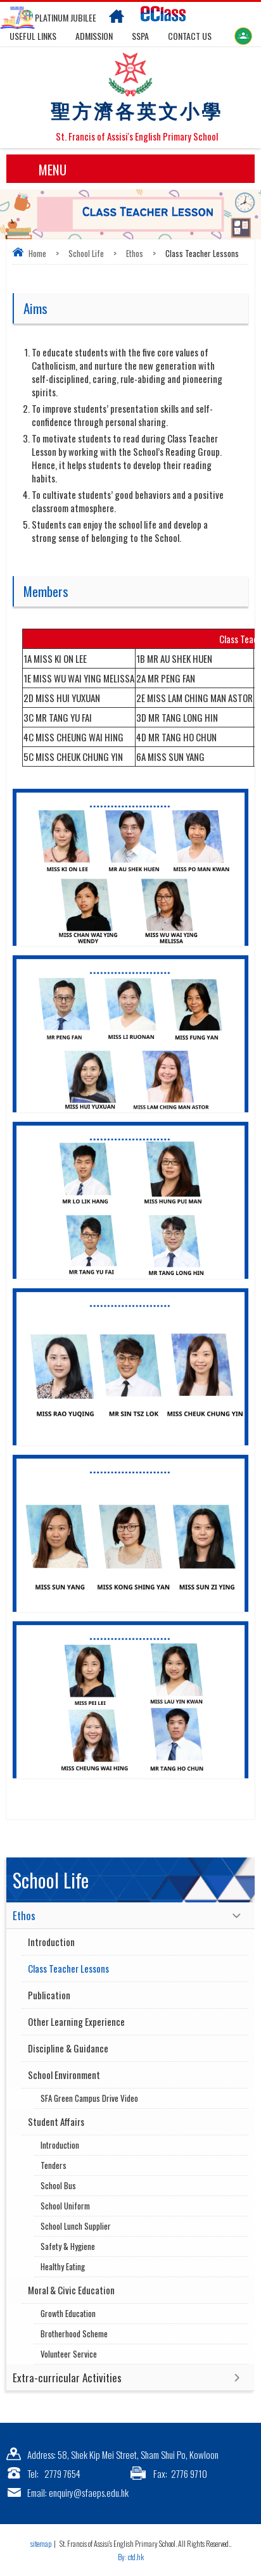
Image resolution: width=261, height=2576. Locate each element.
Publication (49, 1995)
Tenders (54, 2165)
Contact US (190, 35)
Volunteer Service (69, 2353)
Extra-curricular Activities (67, 2377)
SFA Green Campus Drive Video (89, 2098)
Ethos (134, 253)
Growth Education (68, 2313)
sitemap (40, 2543)
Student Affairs (56, 2121)
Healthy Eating (63, 2266)
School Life (86, 253)
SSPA (140, 35)
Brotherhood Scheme (74, 2333)
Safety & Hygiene (68, 2246)
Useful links (33, 35)
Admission (94, 35)
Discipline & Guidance (68, 2048)
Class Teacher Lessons (68, 1968)
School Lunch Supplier (76, 2226)
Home (37, 253)
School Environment (64, 2075)
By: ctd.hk (131, 2556)
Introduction (51, 1942)
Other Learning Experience (76, 2021)
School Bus (58, 2185)
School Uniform (65, 2205)
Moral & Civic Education (71, 2290)
